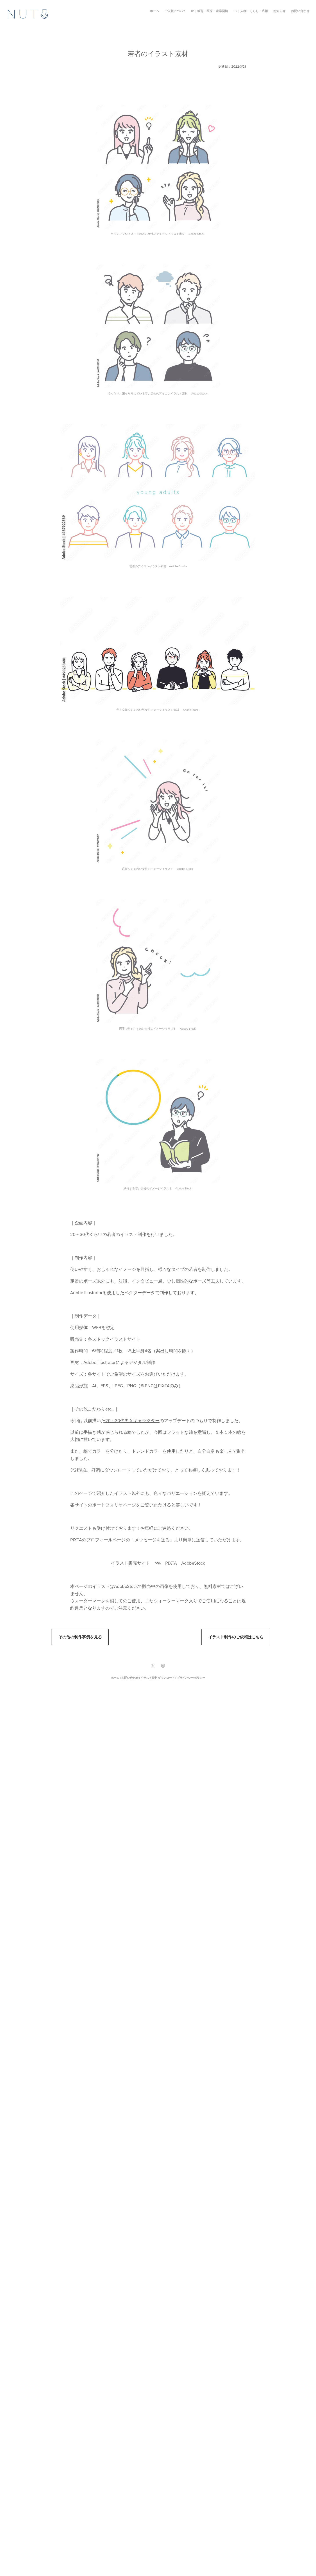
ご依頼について (175, 11)
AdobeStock (193, 1563)
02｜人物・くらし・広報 (250, 11)
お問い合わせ (300, 11)
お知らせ (279, 11)
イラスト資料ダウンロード (157, 1678)
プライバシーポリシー (191, 1678)
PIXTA (171, 1563)
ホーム (154, 11)
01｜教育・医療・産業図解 (209, 11)
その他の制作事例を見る (80, 1637)
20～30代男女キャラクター (132, 1420)
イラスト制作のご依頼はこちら (236, 1637)
